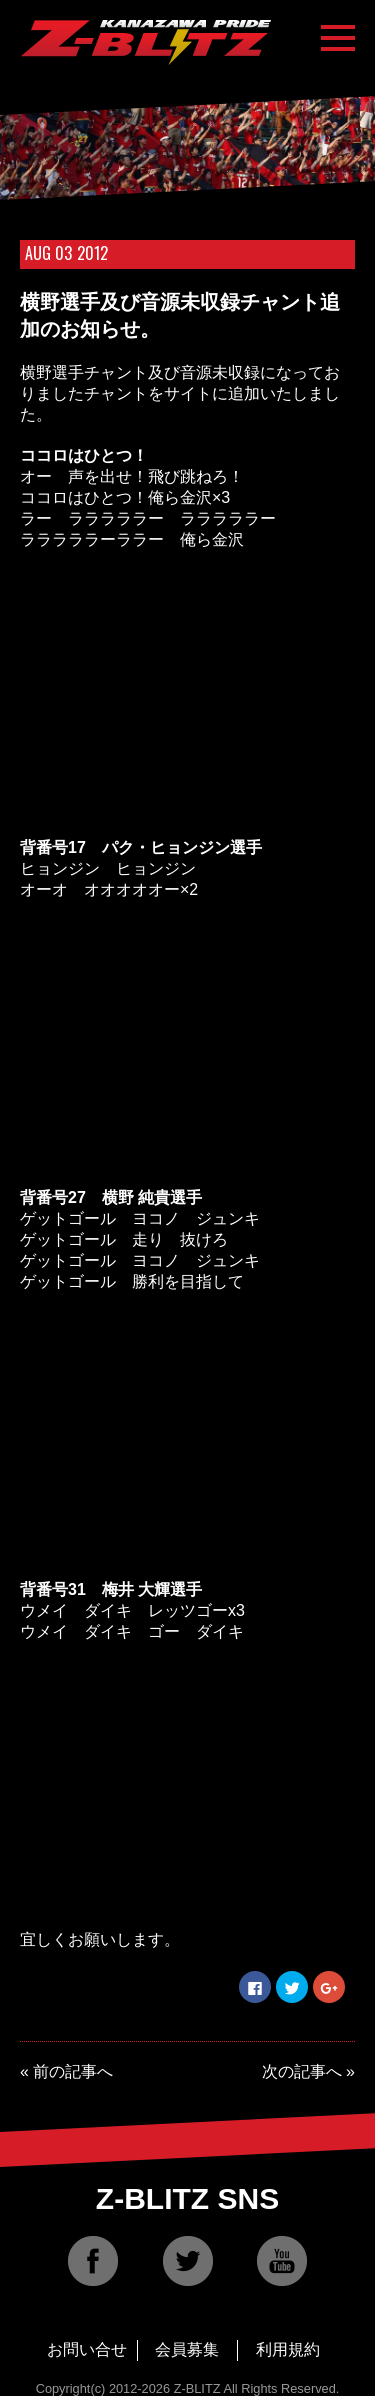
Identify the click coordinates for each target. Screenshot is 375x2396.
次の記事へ (302, 2071)
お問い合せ (87, 2349)
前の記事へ (73, 2071)
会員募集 (187, 2349)
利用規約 (288, 2349)
